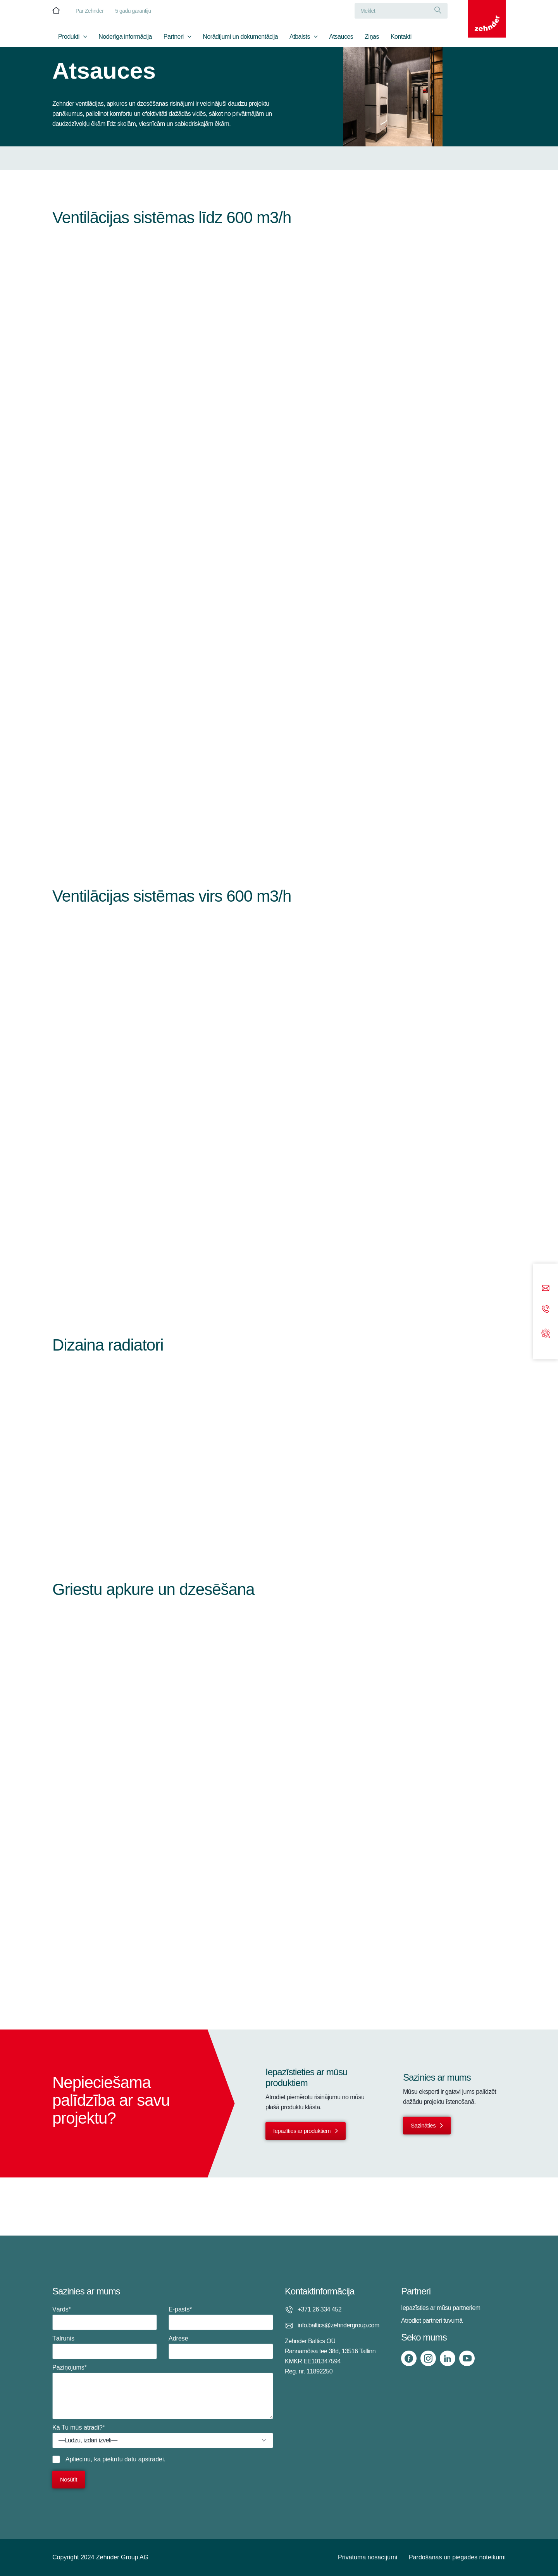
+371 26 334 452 (319, 2309)
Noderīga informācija (125, 37)
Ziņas (372, 37)
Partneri (174, 37)
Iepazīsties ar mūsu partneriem (440, 2307)
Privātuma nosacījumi (367, 2557)
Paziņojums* (162, 2391)
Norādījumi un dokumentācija (240, 37)
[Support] (545, 1332)
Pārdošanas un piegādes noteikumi (457, 2557)
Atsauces (341, 37)
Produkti (68, 37)
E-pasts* (221, 2318)
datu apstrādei (144, 2459)
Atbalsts (299, 37)
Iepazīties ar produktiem (302, 2130)
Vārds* (104, 2318)
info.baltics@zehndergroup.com (338, 2325)
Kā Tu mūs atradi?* (162, 2436)
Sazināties (423, 2125)
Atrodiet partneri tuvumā (432, 2320)
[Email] (545, 1288)
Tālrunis (104, 2347)
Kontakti (401, 37)
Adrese (221, 2347)
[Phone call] (545, 1309)
